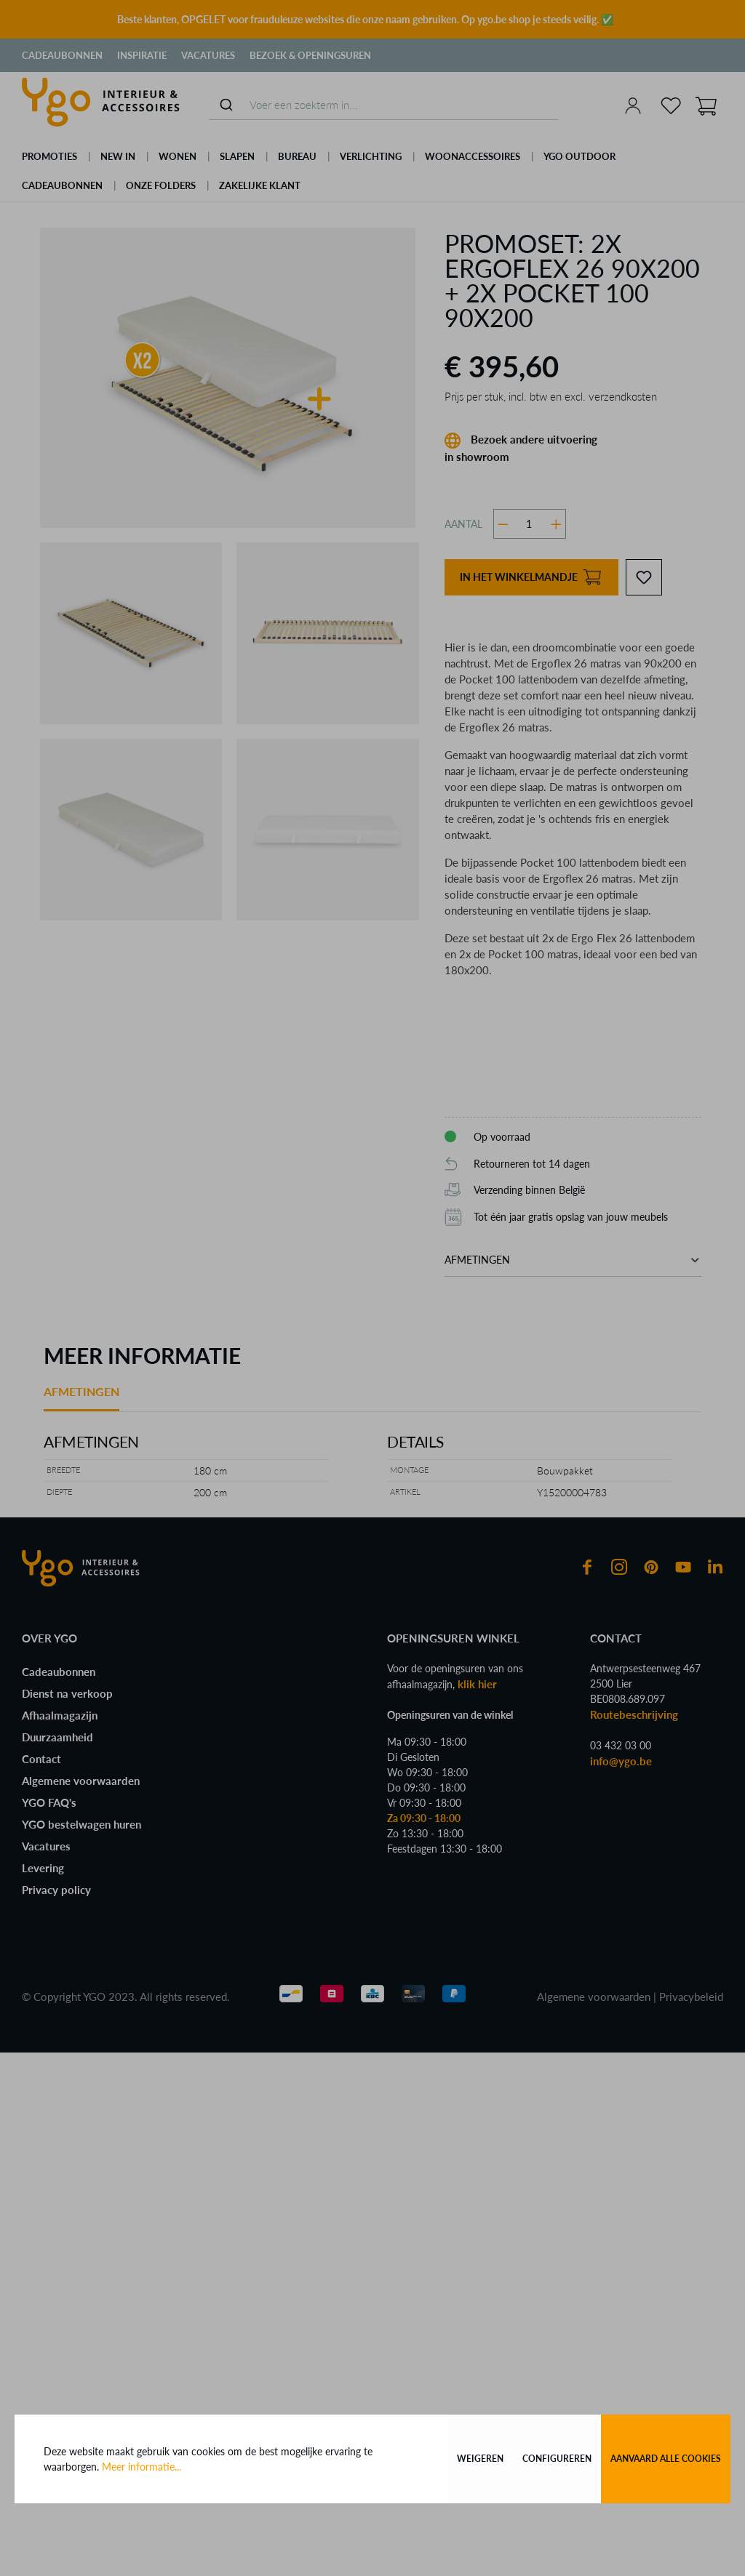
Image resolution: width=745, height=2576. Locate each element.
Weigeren (480, 2458)
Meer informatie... (141, 2466)
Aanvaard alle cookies (665, 2458)
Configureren (556, 2458)
